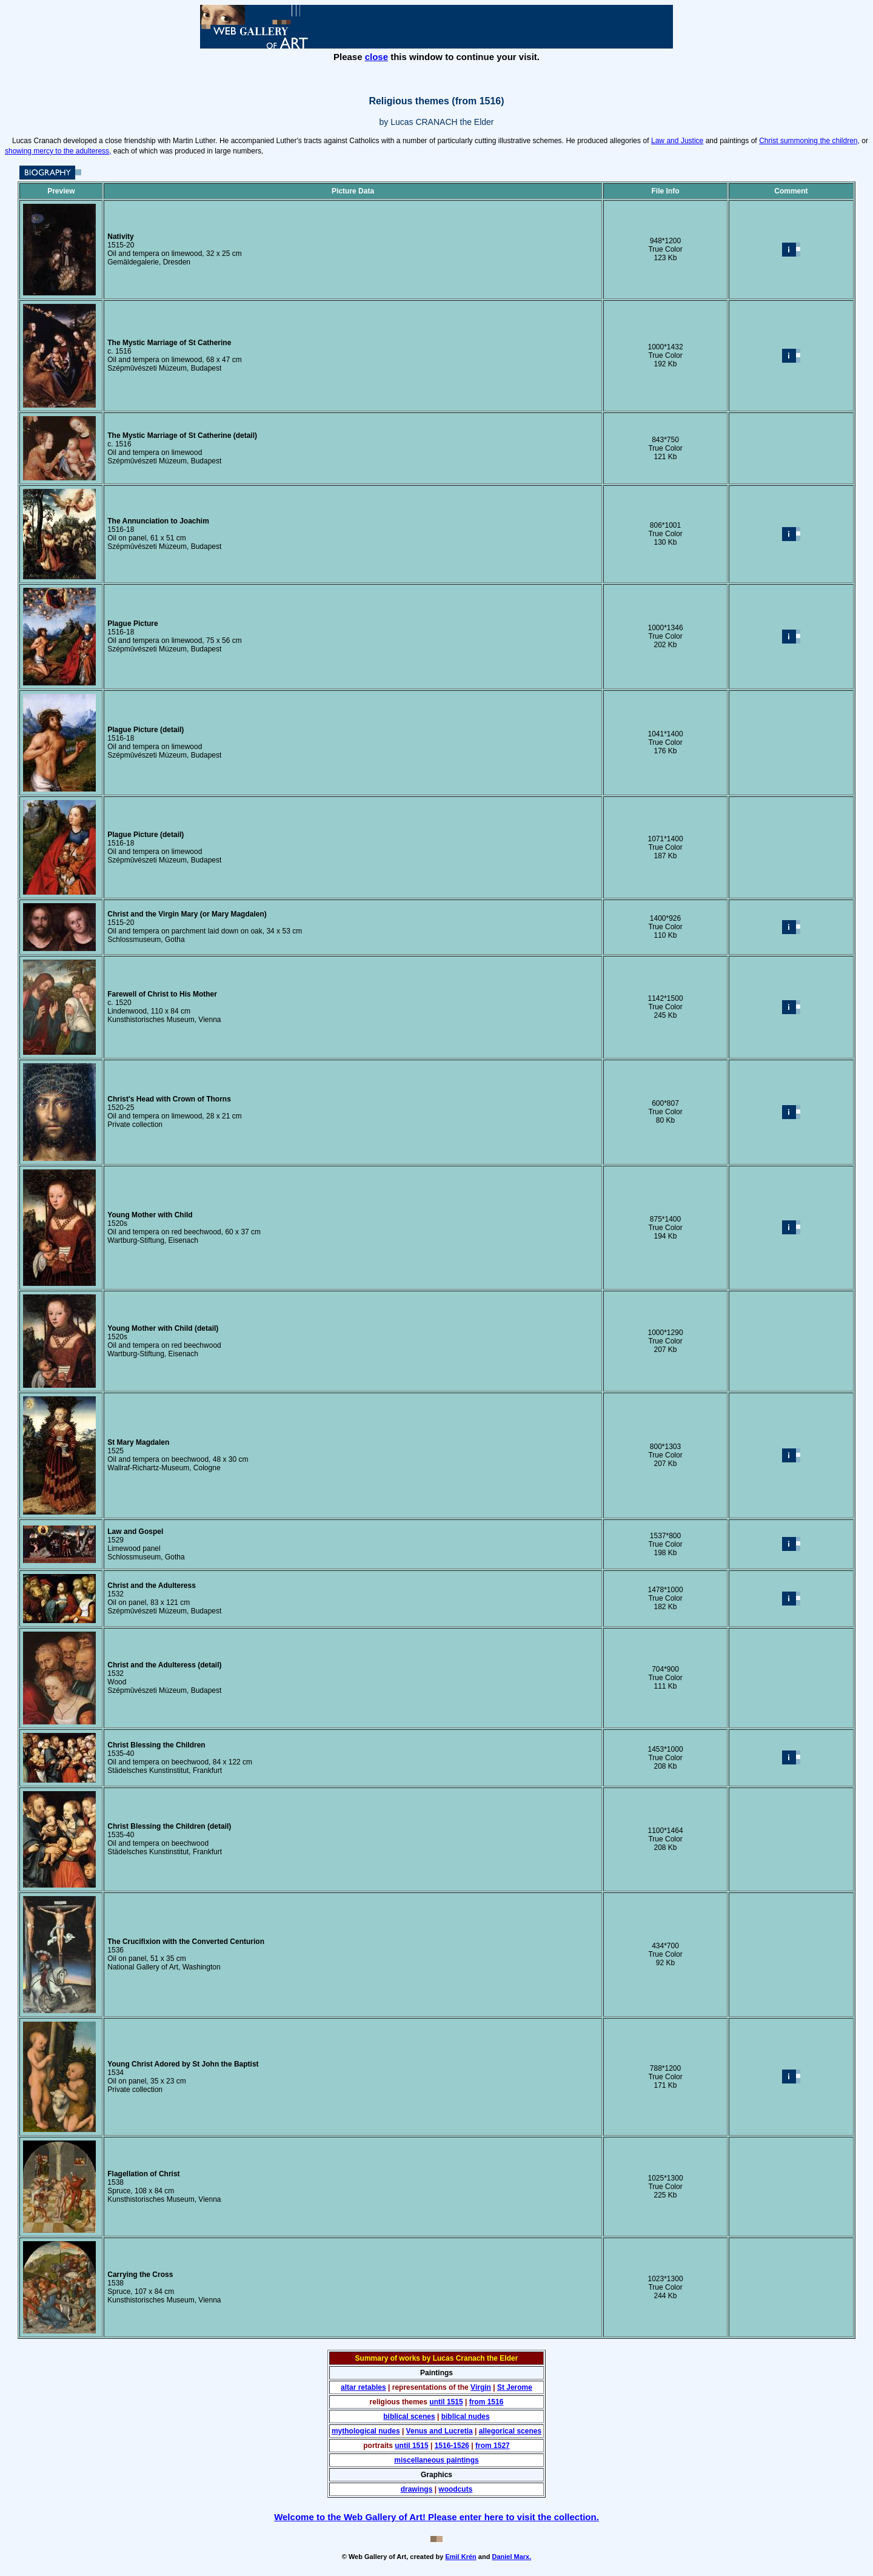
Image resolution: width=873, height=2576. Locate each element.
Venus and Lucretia (439, 2431)
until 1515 (446, 2402)
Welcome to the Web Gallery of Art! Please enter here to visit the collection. (436, 2517)
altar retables (363, 2387)
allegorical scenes (510, 2431)
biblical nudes (465, 2416)
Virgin (480, 2387)
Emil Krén (460, 2556)
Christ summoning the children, (809, 140)
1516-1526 (452, 2445)
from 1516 (486, 2402)
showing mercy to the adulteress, (58, 151)
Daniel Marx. (511, 2556)
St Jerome (514, 2387)
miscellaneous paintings (436, 2460)
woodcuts (455, 2489)
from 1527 (492, 2445)
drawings (417, 2489)
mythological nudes (366, 2431)
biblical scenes (409, 2416)
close (376, 57)
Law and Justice (677, 140)
